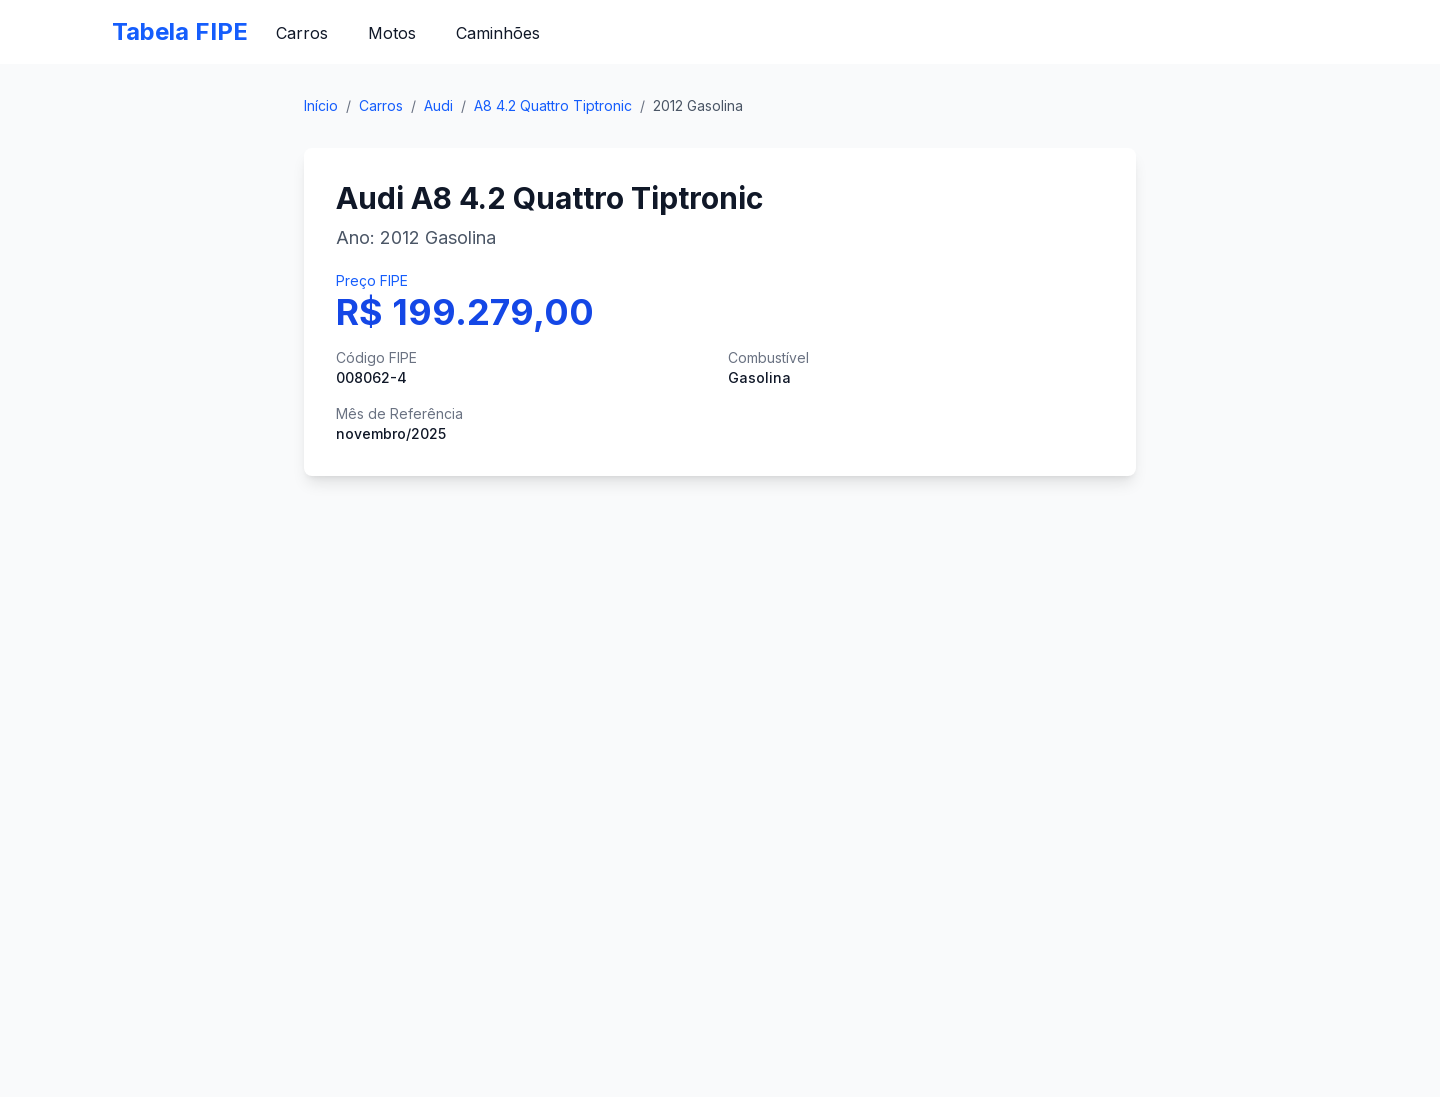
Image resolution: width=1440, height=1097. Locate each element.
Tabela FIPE (180, 31)
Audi (438, 105)
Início (321, 105)
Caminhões (498, 33)
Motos (392, 33)
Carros (302, 33)
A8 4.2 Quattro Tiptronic (553, 105)
